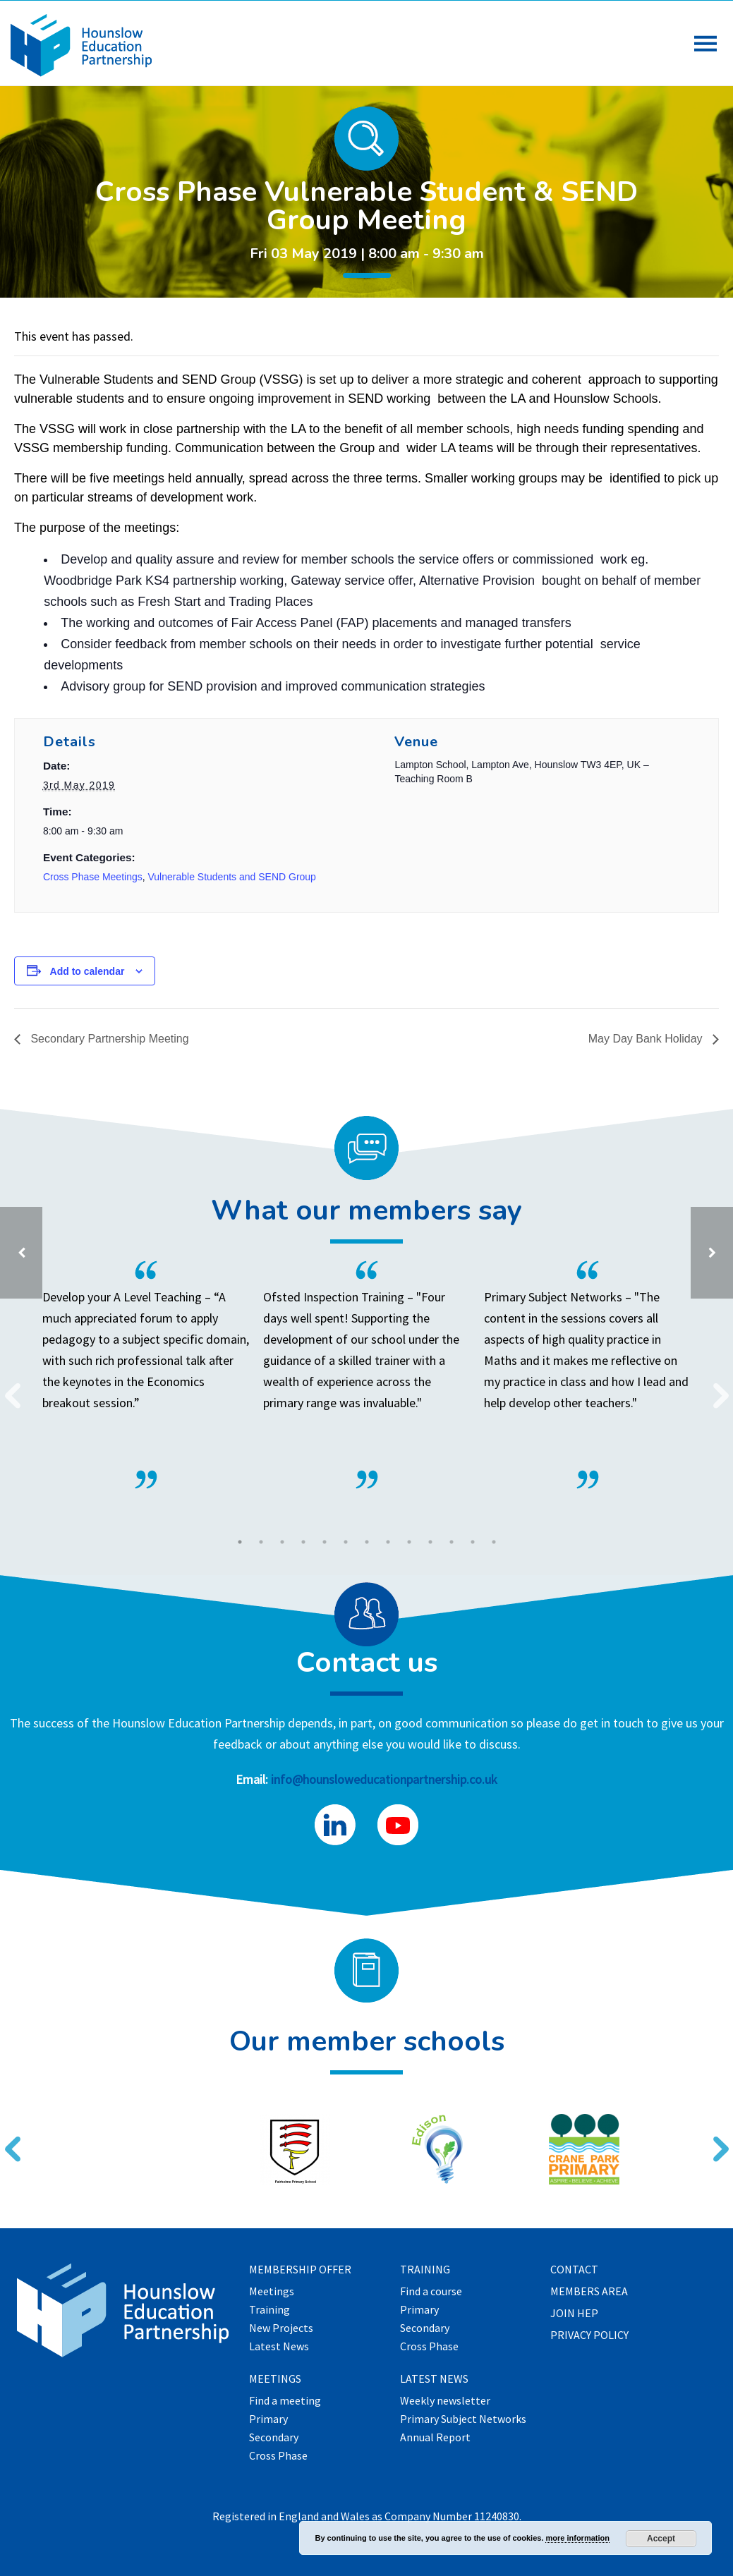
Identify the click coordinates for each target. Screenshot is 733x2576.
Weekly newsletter (445, 2401)
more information (577, 2538)
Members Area (589, 2291)
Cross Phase (278, 2456)
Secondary (273, 2437)
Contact (574, 2270)
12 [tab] (473, 1542)
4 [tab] (303, 1542)
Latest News (279, 2346)
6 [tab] (346, 1542)
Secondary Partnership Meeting (108, 1039)
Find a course (431, 2291)
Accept (661, 2539)
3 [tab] (282, 1542)
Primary (268, 2419)
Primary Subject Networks (463, 2419)
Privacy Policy (589, 2335)
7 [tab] (367, 1542)
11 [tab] (451, 1542)
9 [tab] (409, 1542)
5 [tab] (324, 1542)
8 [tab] (388, 1542)
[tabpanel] (355, 1374)
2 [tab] (261, 1542)
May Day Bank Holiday (646, 1039)
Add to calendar (87, 971)
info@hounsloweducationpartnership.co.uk (384, 1779)
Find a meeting (285, 2401)
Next (715, 1387)
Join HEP (574, 2313)
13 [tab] (494, 1542)
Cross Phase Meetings (93, 876)
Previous (7, 1387)
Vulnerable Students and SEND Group (232, 876)
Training (269, 2310)
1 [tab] (240, 1542)
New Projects (281, 2328)
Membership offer (300, 2270)
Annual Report (435, 2437)
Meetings (271, 2291)
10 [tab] (430, 1542)
